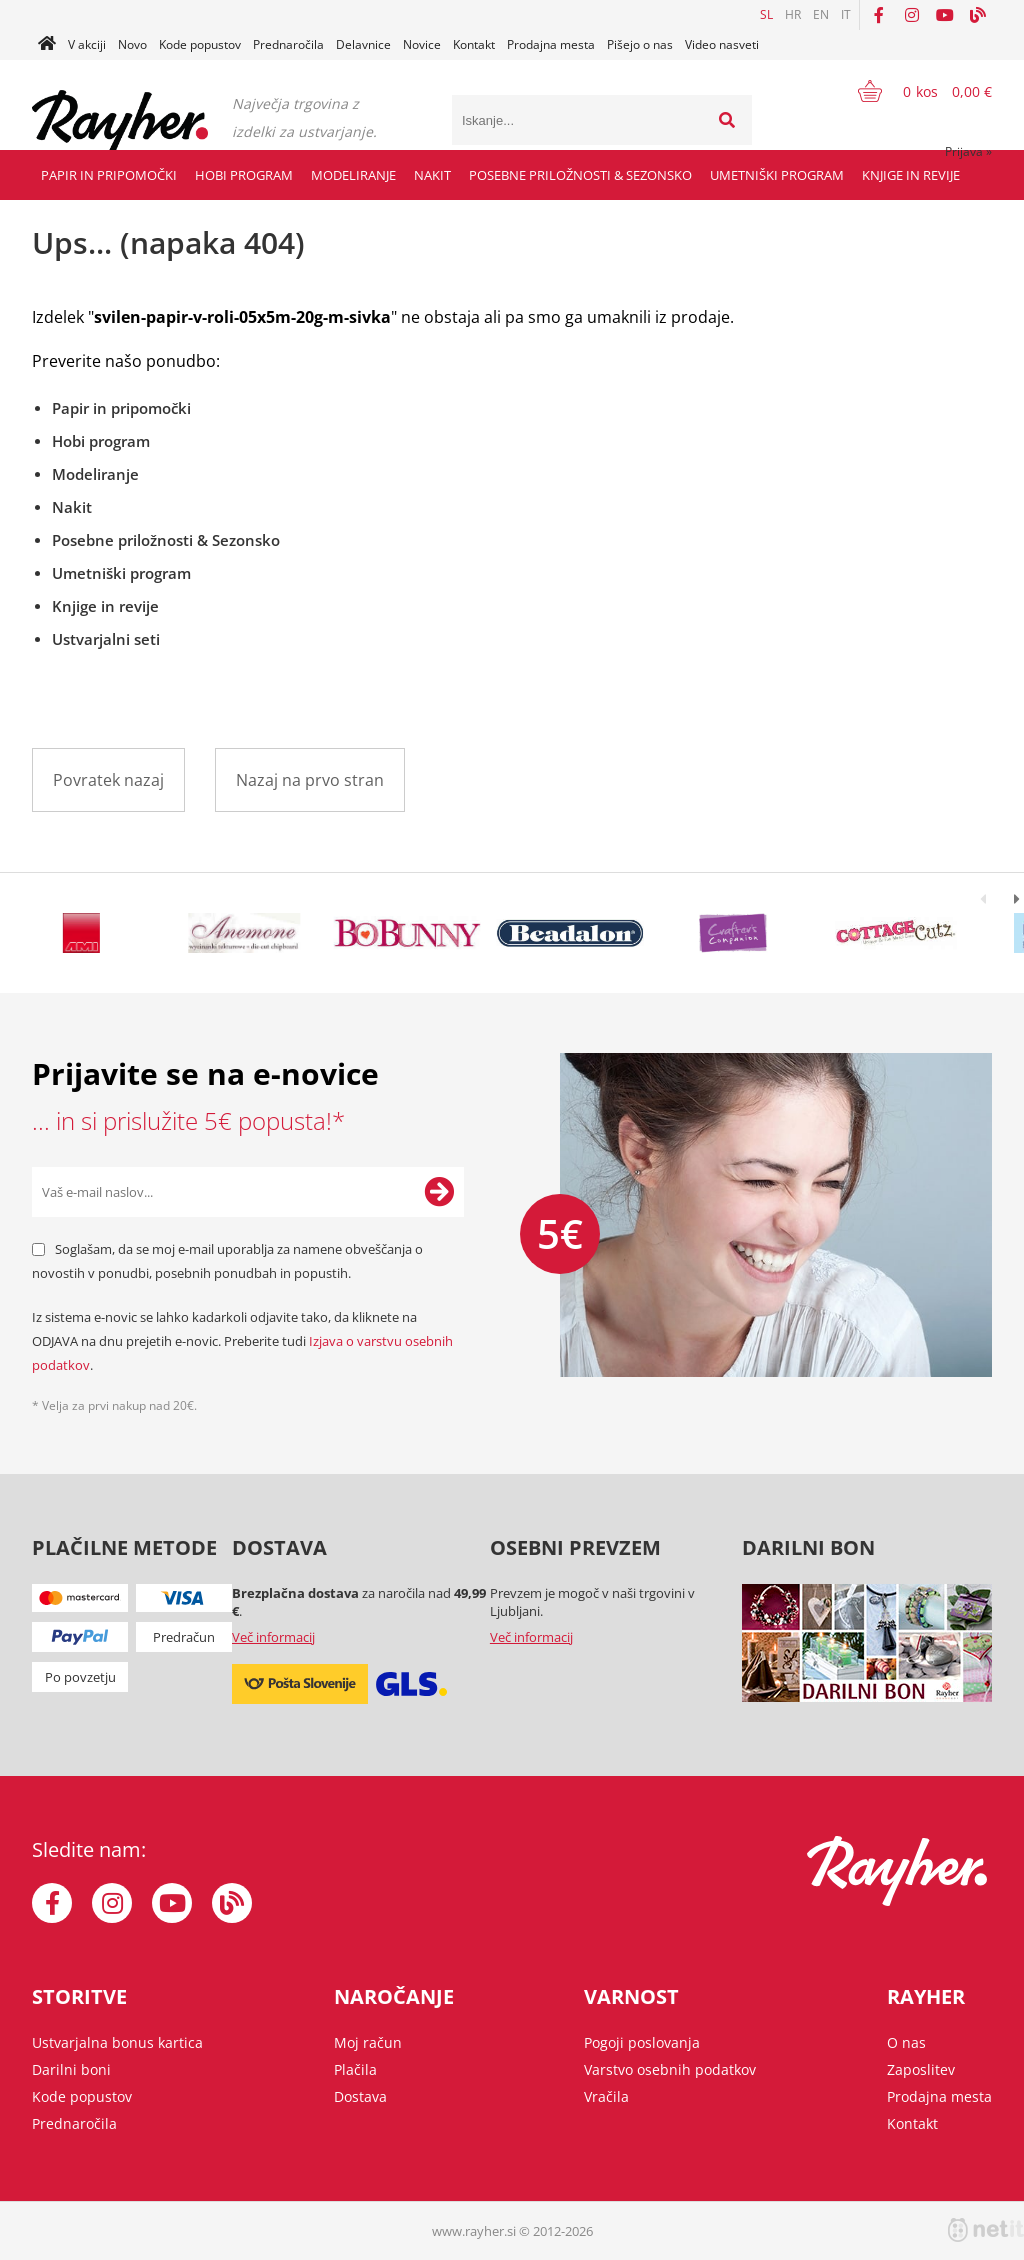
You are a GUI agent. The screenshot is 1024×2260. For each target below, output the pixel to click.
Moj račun (368, 2042)
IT (846, 14)
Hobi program (244, 175)
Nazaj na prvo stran (310, 780)
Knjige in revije (911, 175)
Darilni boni (71, 2069)
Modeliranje (353, 175)
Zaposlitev (921, 2069)
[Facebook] (879, 15)
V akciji (87, 44)
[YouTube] (945, 15)
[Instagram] (912, 15)
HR (793, 14)
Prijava (968, 151)
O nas (906, 2042)
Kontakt (474, 44)
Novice (422, 44)
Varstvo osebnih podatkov (670, 2069)
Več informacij (273, 1637)
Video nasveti (722, 44)
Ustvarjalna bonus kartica (117, 2042)
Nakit (432, 175)
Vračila (606, 2096)
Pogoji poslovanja (642, 2042)
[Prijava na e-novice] (439, 1192)
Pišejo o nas (640, 44)
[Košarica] (912, 91)
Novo (132, 44)
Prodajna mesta (551, 44)
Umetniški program (777, 175)
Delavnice (363, 44)
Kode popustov (200, 44)
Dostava (360, 2096)
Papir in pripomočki (109, 175)
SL (766, 14)
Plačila (355, 2069)
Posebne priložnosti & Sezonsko (580, 175)
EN (821, 14)
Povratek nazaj (108, 780)
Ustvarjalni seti (106, 639)
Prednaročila (288, 44)
